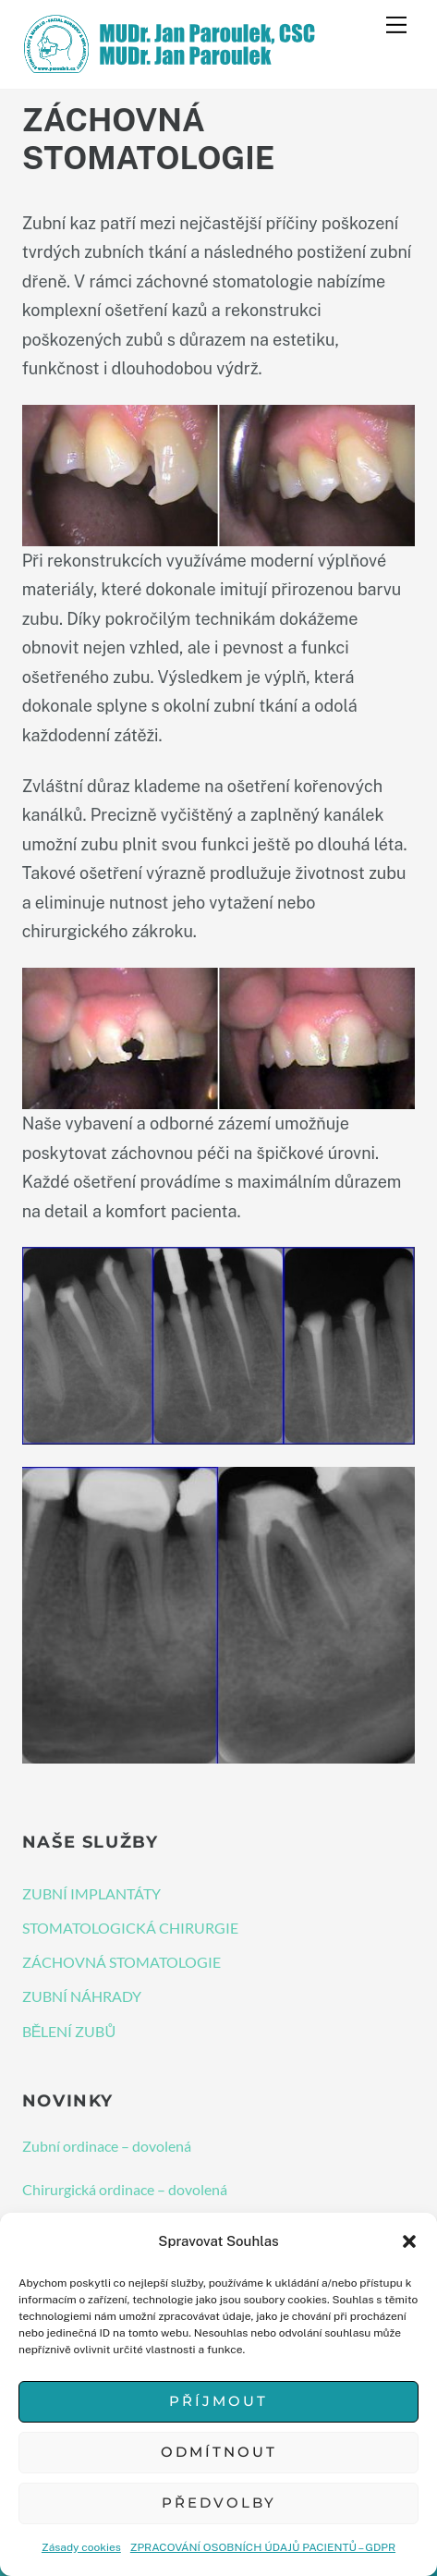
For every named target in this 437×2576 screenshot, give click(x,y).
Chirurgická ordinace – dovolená (124, 2189)
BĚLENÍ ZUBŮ (69, 2031)
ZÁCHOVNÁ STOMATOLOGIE (121, 1962)
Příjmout (218, 2401)
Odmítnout (219, 2451)
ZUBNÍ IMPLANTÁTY (91, 1893)
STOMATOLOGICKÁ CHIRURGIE (130, 1927)
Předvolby (219, 2502)
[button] (409, 2241)
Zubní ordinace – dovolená (106, 2146)
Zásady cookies (81, 2547)
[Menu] (396, 24)
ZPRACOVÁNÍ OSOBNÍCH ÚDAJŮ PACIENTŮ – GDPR (262, 2547)
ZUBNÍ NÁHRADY (81, 1996)
